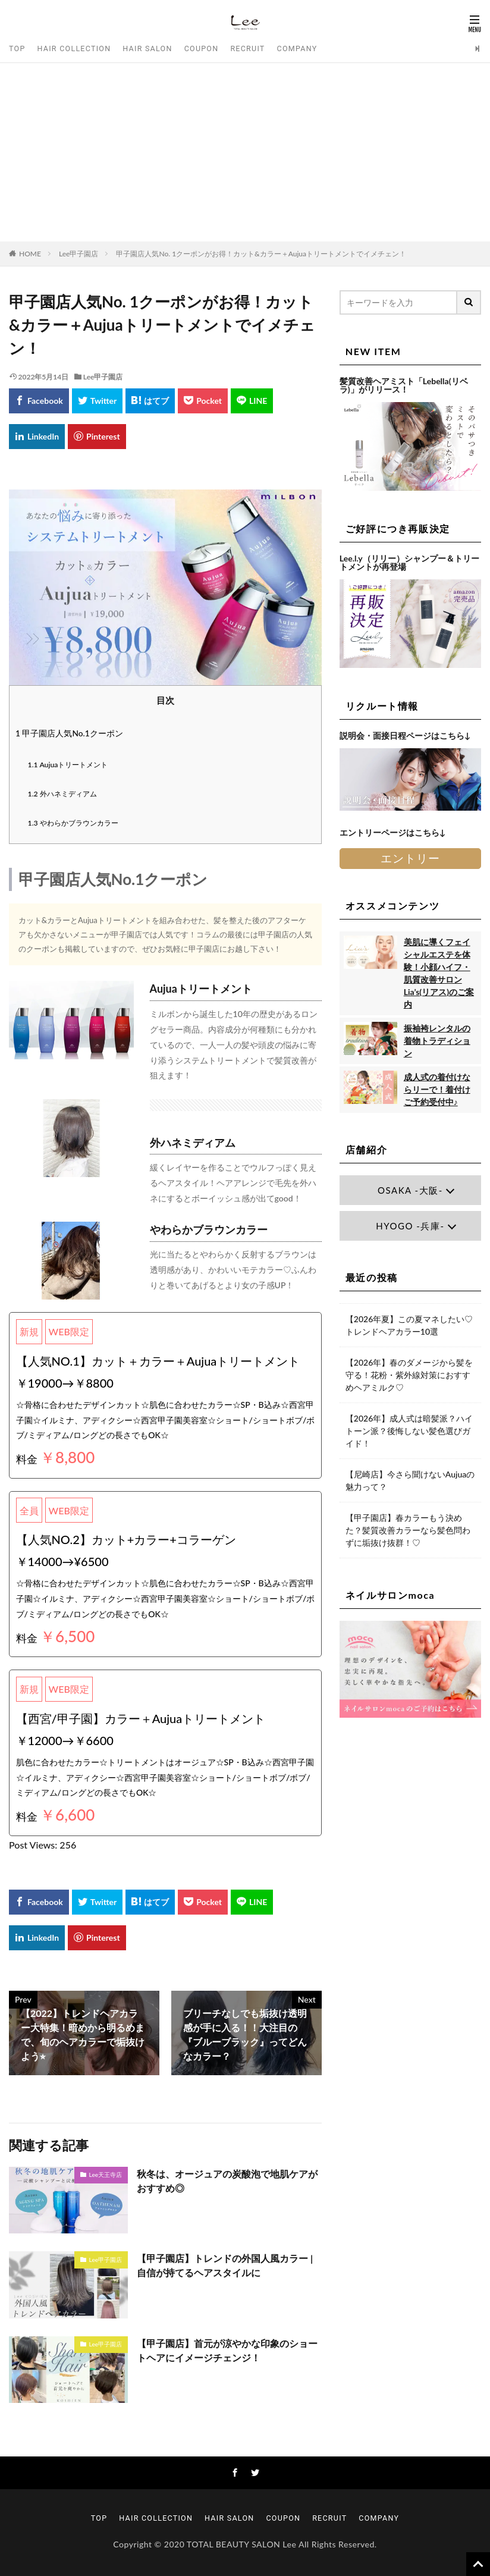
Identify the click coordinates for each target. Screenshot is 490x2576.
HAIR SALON (147, 48)
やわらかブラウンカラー (73, 822)
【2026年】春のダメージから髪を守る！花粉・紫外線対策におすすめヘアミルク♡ (409, 1374)
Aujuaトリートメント (68, 764)
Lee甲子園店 (79, 253)
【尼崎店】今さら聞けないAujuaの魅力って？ (410, 1480)
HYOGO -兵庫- (410, 1225)
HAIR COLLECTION (74, 48)
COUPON (201, 48)
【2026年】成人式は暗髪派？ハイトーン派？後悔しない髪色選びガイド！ (409, 1430)
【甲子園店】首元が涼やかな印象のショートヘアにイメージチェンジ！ (227, 2350)
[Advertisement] (245, 152)
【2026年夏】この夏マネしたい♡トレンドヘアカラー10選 (409, 1325)
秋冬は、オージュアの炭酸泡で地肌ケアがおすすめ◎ (227, 2181)
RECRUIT (247, 48)
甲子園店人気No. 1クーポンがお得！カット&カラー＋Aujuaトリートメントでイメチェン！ (261, 253)
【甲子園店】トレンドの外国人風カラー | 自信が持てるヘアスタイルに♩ (225, 2265)
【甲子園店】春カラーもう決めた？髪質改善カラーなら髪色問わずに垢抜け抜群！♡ (407, 1530)
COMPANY (297, 48)
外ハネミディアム (62, 793)
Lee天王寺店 (105, 2174)
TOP (17, 48)
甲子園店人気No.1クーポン (69, 733)
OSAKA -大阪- (410, 1190)
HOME (30, 253)
